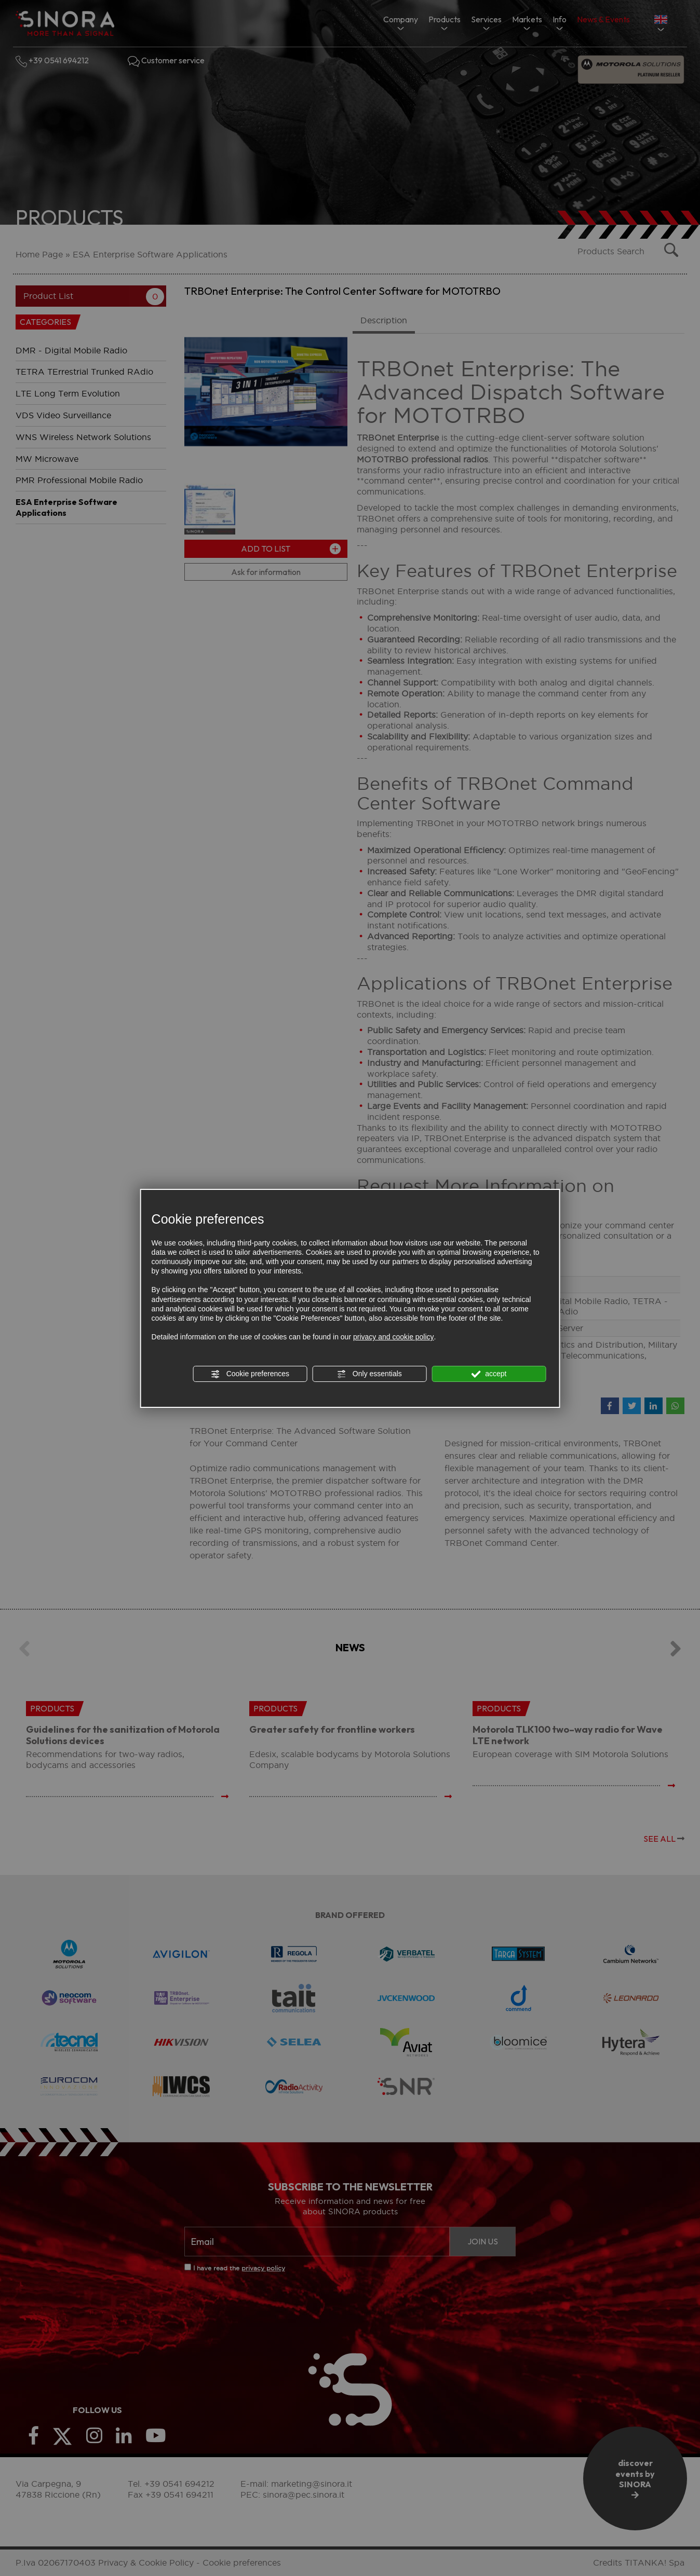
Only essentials (369, 1374)
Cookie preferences (250, 1374)
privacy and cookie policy (393, 1337)
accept (488, 1374)
